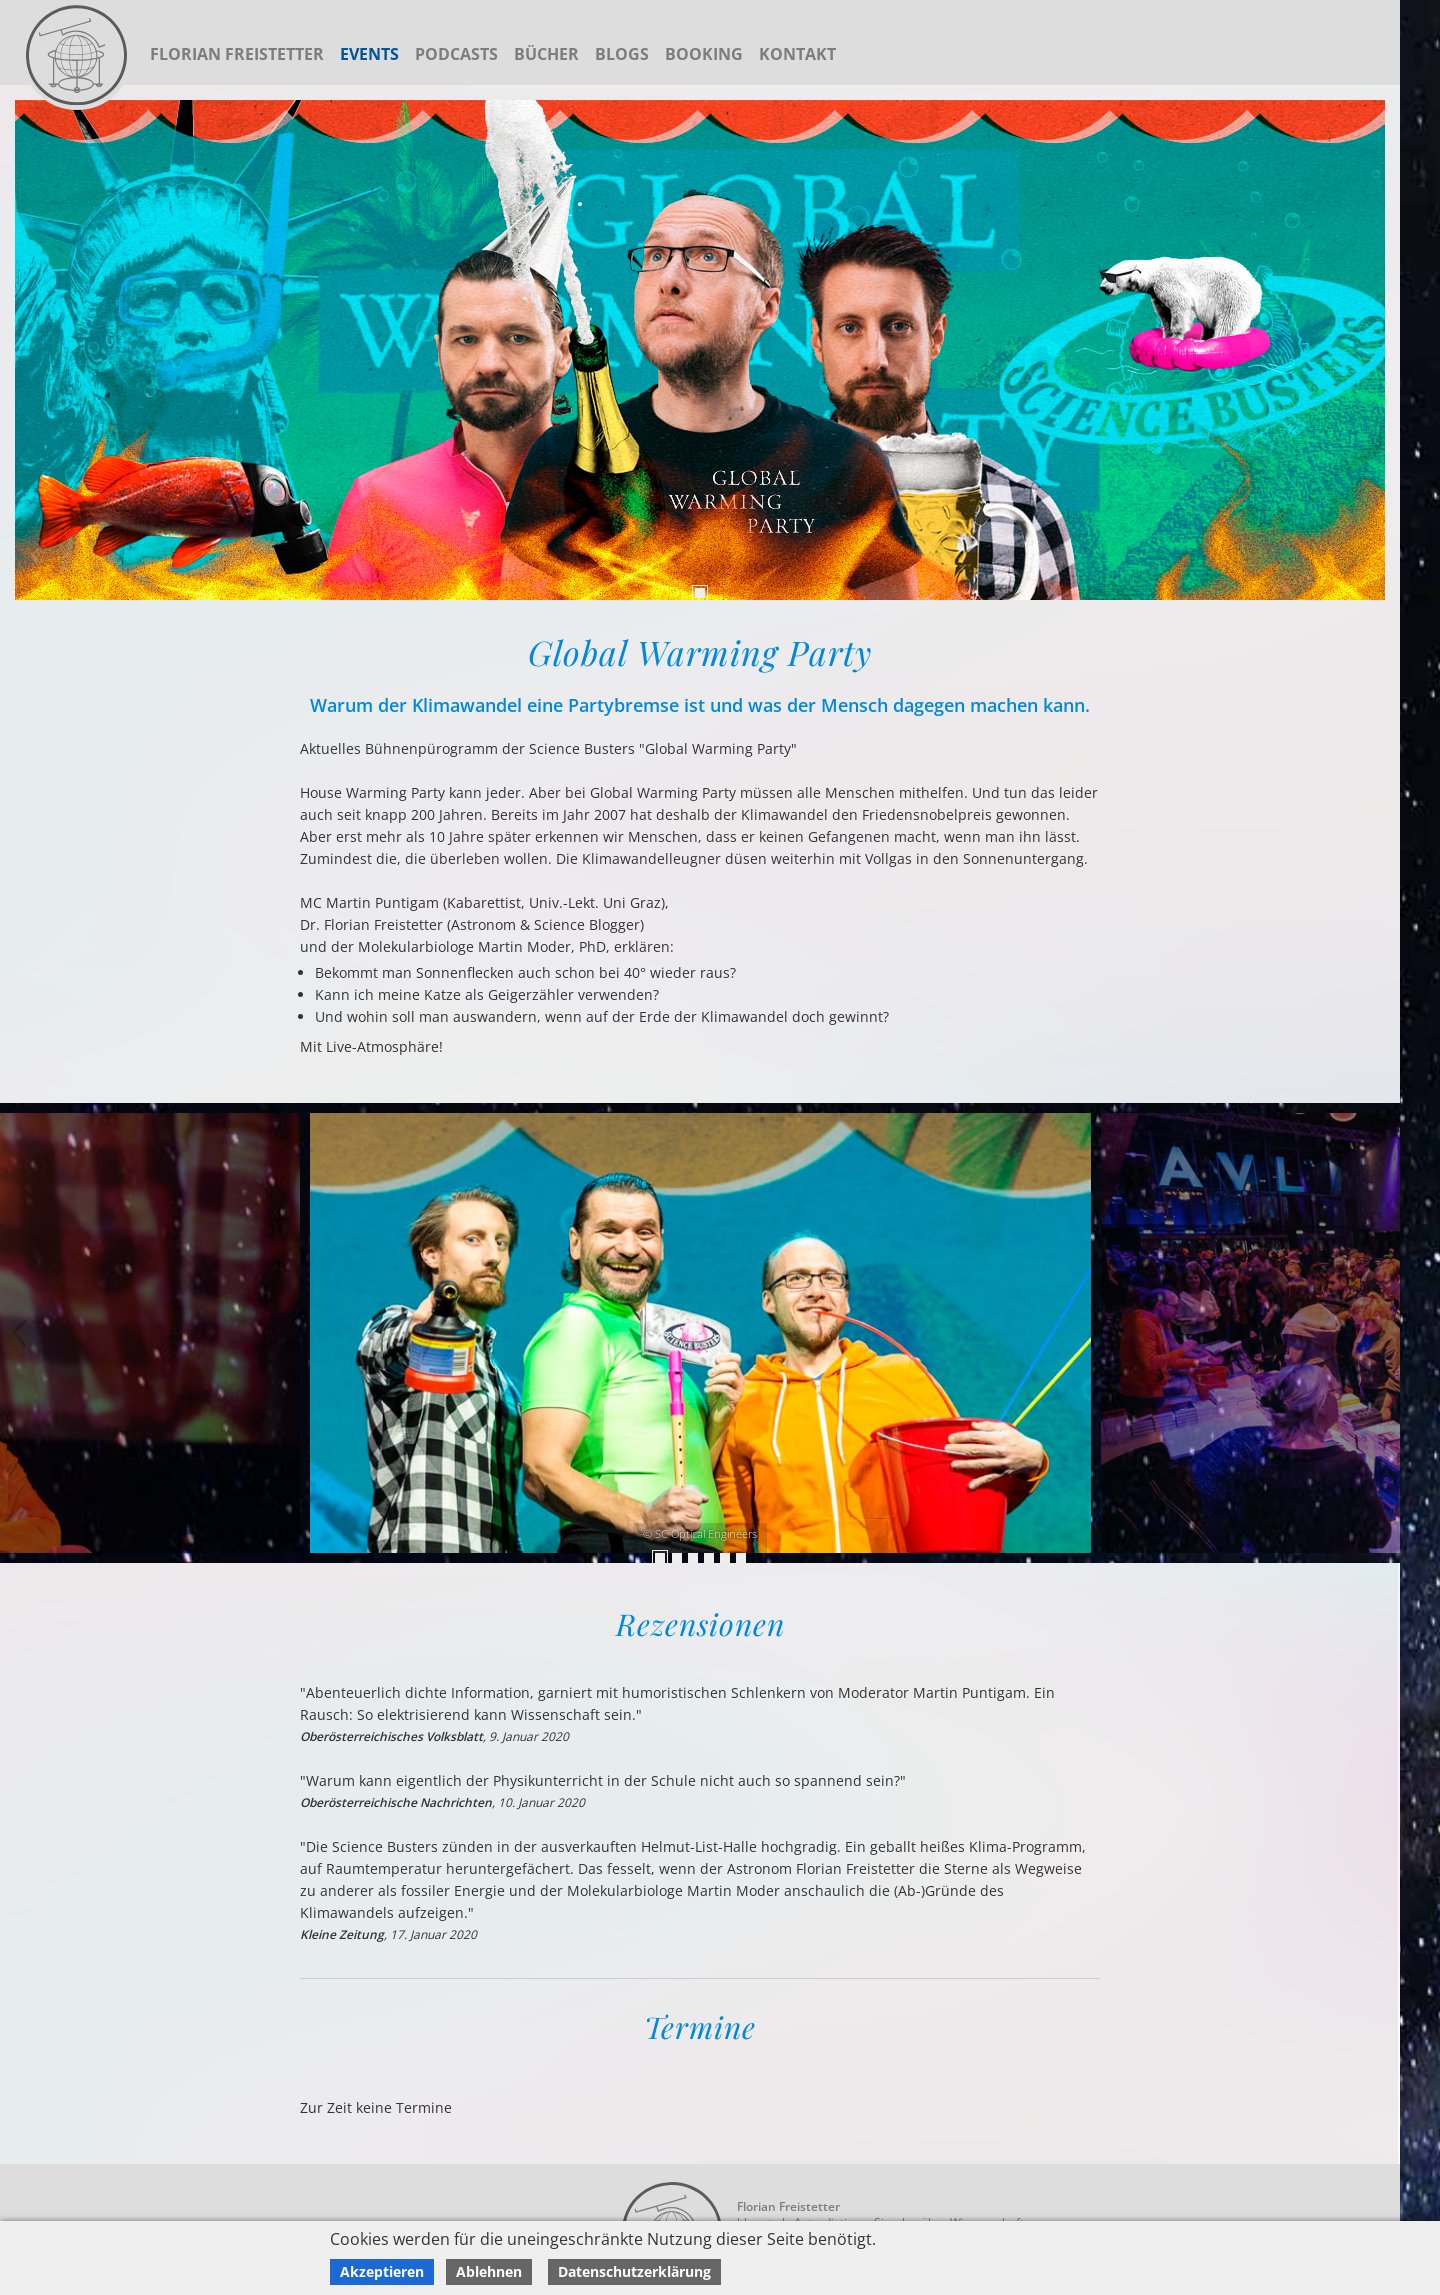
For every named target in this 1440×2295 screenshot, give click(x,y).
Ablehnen (489, 2271)
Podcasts (456, 54)
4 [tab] (709, 1558)
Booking (704, 54)
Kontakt (797, 54)
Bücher (546, 54)
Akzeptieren (382, 2271)
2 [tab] (677, 1558)
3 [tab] (693, 1558)
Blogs (622, 54)
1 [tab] (700, 593)
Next (20, 1333)
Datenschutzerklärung (634, 2271)
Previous (1380, 1333)
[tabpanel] (700, 350)
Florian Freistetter (237, 54)
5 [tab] (725, 1558)
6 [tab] (741, 1558)
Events (369, 54)
